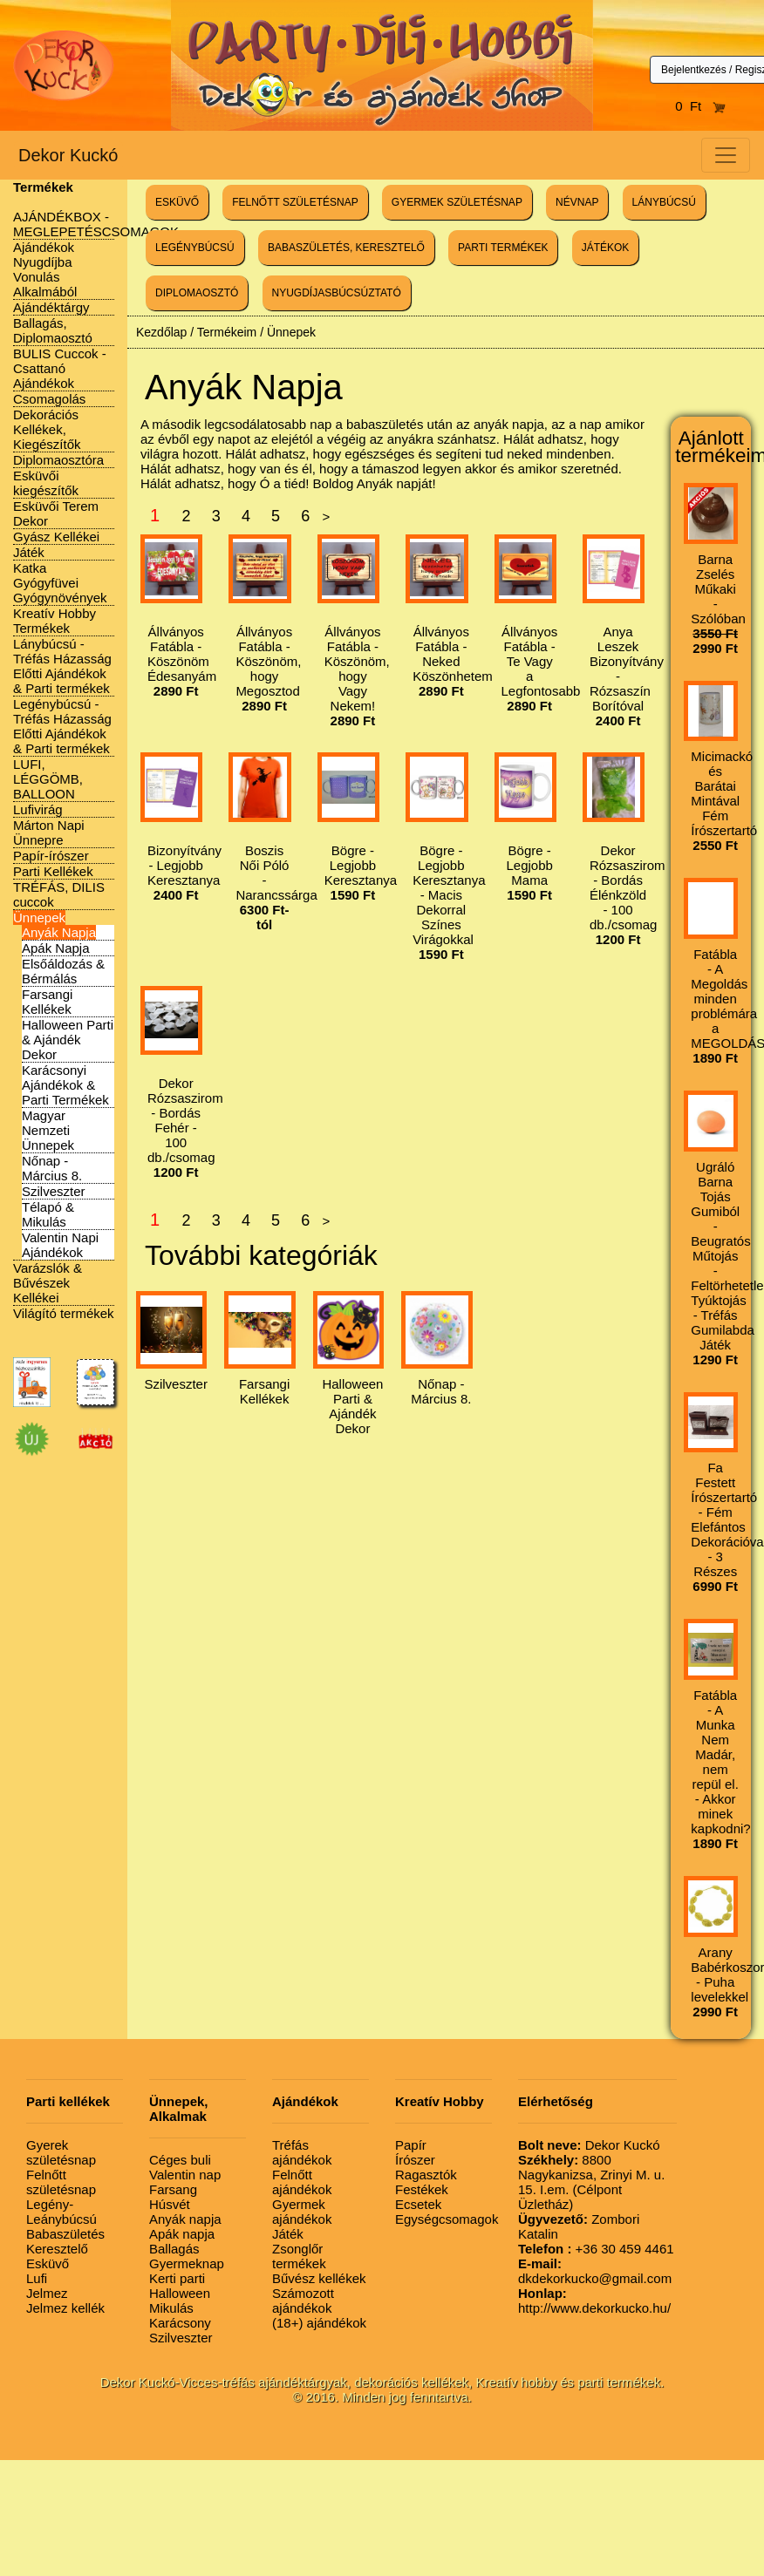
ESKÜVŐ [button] (177, 202)
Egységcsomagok (446, 2219)
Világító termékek (63, 1313)
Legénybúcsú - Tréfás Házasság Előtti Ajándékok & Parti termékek (62, 726)
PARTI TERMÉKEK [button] (503, 247)
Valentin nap (185, 2174)
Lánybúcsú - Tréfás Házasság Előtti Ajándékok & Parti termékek (62, 666)
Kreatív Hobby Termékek (54, 621)
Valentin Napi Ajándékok (60, 1245)
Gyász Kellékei (56, 536)
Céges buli (180, 2159)
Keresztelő (57, 2248)
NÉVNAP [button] (577, 202)
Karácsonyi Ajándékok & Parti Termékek (65, 1085)
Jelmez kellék (65, 2308)
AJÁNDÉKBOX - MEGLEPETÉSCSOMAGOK (96, 224)
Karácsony (180, 2322)
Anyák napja (185, 2219)
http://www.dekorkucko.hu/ (594, 2300)
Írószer (415, 2159)
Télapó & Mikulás (48, 1214)
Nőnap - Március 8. (52, 1168)
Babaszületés (65, 2233)
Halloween (179, 2293)
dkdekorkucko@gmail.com (595, 2271)
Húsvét (169, 2204)
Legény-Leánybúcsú (61, 2211)
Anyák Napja (59, 932)
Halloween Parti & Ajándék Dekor (67, 1039)
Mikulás (171, 2308)
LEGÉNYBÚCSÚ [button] (195, 247)
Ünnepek (39, 917)
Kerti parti (177, 2278)
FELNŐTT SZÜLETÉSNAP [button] (295, 202)
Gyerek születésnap (61, 2152)
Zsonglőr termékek (299, 2256)
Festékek (421, 2189)
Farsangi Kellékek (47, 1001)
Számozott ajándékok (303, 2300)
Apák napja (182, 2233)
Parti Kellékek (53, 871)
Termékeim (226, 332)
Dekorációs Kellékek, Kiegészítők (47, 429)
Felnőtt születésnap (61, 2182)
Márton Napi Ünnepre (49, 832)
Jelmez (47, 2293)
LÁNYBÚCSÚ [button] (664, 202)
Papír (410, 2145)
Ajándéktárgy (51, 307)
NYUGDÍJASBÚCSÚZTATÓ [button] (336, 293)
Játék (28, 552)
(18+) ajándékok (319, 2322)
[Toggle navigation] (725, 155)
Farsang (173, 2189)
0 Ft (700, 106)
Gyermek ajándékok (301, 2211)
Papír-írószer (51, 855)
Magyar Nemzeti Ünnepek (48, 1130)
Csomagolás (49, 398)
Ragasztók (426, 2174)
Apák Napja (56, 948)
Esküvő (47, 2263)
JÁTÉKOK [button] (606, 247)
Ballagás (174, 2248)
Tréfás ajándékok (301, 2152)
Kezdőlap (161, 332)
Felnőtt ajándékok (301, 2182)
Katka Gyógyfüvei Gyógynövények (60, 583)
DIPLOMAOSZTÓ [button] (196, 293)
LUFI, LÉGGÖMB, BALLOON (48, 779)
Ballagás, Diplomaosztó (52, 330)
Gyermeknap (186, 2263)
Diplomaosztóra (58, 459)
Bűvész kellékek (319, 2278)
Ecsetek (418, 2204)
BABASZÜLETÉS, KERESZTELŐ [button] (346, 247)
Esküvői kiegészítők (45, 483)
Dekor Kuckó (68, 155)
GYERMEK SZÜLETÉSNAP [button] (457, 202)
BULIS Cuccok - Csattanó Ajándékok (59, 368)
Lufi (36, 2278)
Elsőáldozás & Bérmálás (63, 971)
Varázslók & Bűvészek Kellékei (47, 1283)
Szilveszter (53, 1191)
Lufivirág (38, 809)
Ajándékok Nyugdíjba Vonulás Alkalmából (45, 269)
